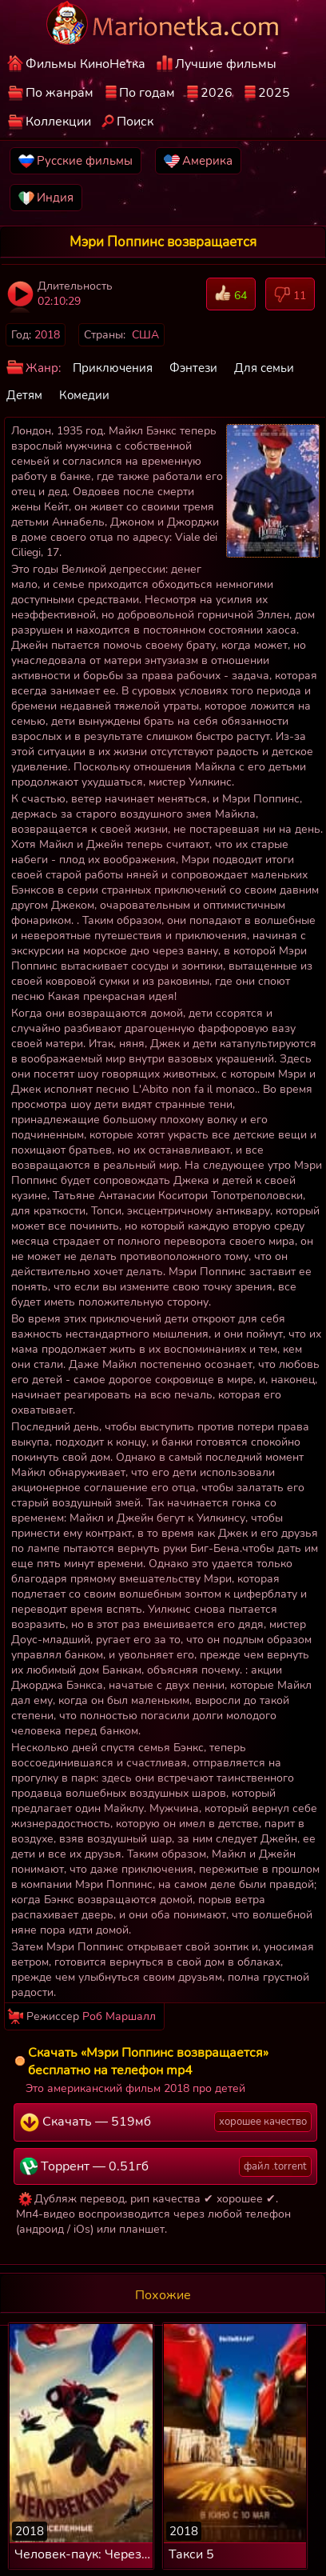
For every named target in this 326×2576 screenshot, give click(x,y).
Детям (24, 395)
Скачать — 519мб (166, 2121)
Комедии (84, 395)
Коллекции (58, 121)
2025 (274, 93)
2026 (217, 93)
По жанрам (59, 93)
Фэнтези (193, 368)
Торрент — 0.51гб (166, 2166)
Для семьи (264, 368)
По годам (147, 93)
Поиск (135, 121)
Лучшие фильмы (225, 64)
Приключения (113, 368)
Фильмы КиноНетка (85, 64)
